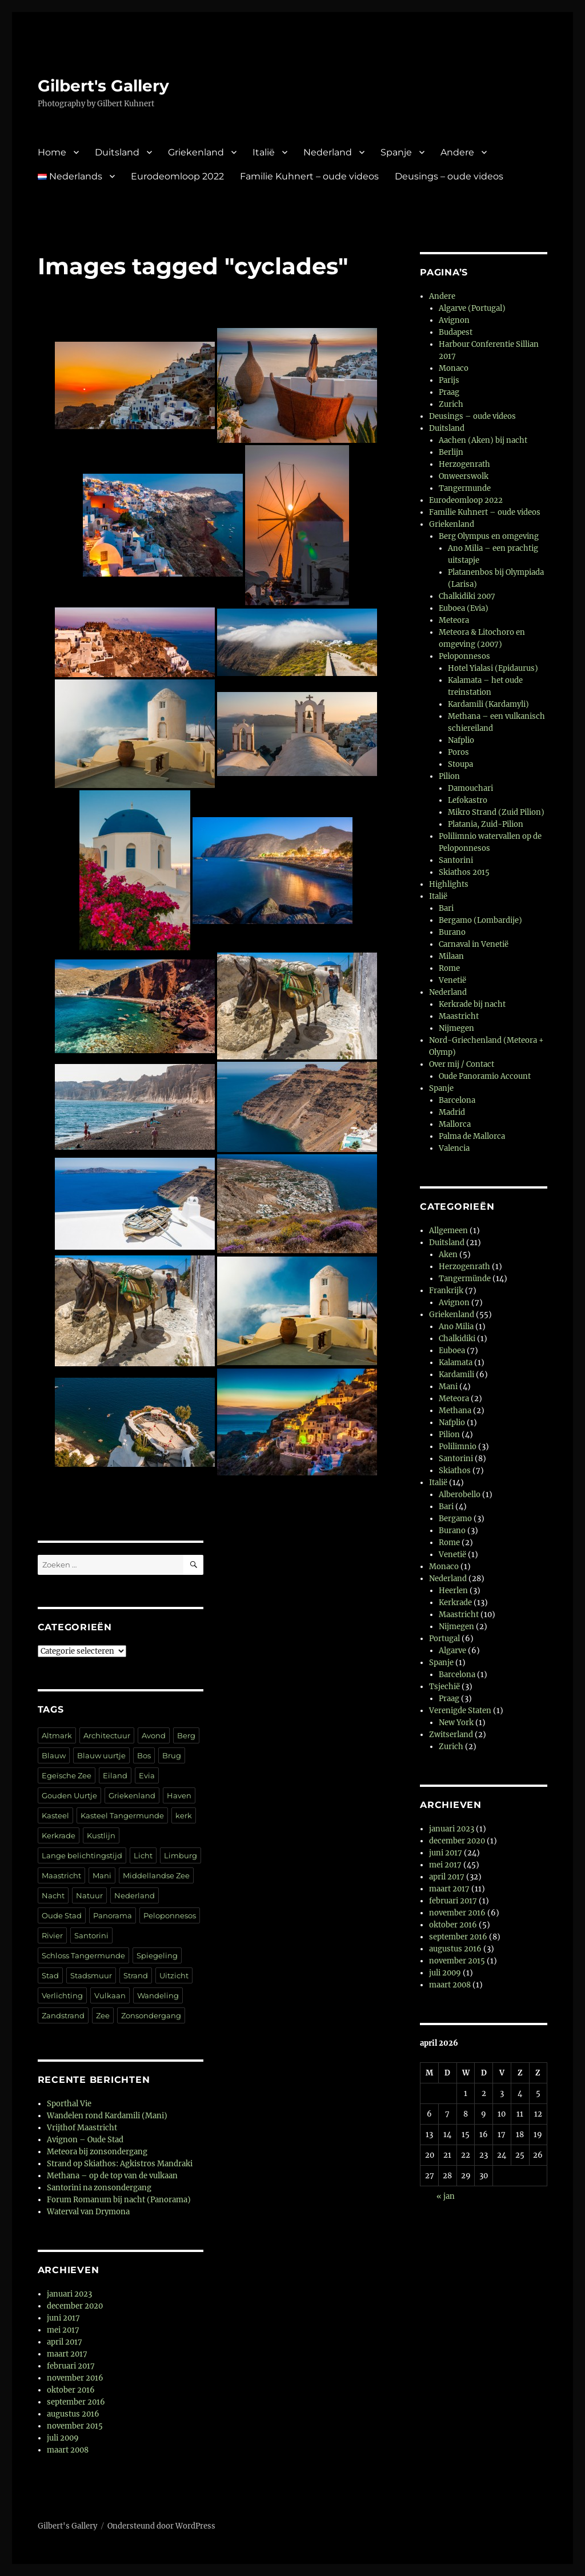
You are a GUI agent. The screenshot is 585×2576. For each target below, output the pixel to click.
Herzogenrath (464, 464)
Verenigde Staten (460, 1710)
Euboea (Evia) (463, 608)
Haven (179, 1795)
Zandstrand (63, 2015)
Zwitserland (451, 1734)
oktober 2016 (71, 2390)
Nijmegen (456, 1028)
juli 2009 (63, 2438)
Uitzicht (174, 1975)
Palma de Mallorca (472, 1136)
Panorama (112, 1915)
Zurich (451, 404)
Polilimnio (457, 1446)
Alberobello (459, 1494)
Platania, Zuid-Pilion (485, 824)
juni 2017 (63, 2318)
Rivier (52, 1935)
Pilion (449, 776)
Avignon (454, 320)
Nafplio (461, 740)
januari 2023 (69, 2294)
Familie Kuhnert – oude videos (309, 176)
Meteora (454, 620)
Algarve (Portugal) (472, 308)
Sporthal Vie (69, 2104)
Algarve (452, 1650)
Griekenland (196, 152)
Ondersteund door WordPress (161, 2526)
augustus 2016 (73, 2414)
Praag (449, 392)
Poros (458, 752)
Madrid (452, 1112)
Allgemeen (448, 1230)
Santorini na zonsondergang (99, 2188)
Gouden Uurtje (69, 1795)
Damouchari (470, 788)
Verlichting (62, 1995)
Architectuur (106, 1735)
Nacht (53, 1895)
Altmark (57, 1735)
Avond (154, 1735)
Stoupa (460, 764)
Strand (135, 1975)
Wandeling (158, 1995)
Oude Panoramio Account (485, 1076)
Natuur (89, 1895)
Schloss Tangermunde (83, 1955)
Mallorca (455, 1124)
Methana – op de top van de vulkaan (112, 2176)
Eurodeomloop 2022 (177, 176)
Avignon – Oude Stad (85, 2140)
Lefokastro (467, 800)
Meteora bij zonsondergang (97, 2152)
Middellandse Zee (156, 1875)
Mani (102, 1875)
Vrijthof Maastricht (82, 2128)
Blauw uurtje (101, 1755)
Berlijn (451, 452)
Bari (446, 908)
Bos (144, 1755)
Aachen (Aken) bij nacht (483, 440)
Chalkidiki (457, 1338)
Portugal (444, 1638)
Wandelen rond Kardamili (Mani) (107, 2116)
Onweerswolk (463, 476)
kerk (183, 1815)
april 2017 (64, 2342)
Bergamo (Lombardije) (480, 920)
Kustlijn (101, 1835)
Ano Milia (456, 1326)
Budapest (455, 332)
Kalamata (455, 1362)
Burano (452, 932)
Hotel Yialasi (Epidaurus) (493, 668)
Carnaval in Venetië (473, 944)
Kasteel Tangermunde (122, 1815)
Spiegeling (157, 1955)
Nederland (327, 152)
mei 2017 (63, 2330)
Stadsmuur (91, 1975)
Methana (455, 1410)
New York (456, 1722)
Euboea (452, 1350)
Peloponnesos (169, 1915)
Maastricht (61, 1875)
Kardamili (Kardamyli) (488, 704)
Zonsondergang (151, 2015)
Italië (264, 152)
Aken (448, 1254)
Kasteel (55, 1815)
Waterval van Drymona (88, 2212)
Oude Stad (62, 1915)
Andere (457, 152)
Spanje (396, 152)
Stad (50, 1975)
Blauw (54, 1755)
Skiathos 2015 (464, 872)
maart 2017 (67, 2354)
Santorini (91, 1935)
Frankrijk (446, 1290)
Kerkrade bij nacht (472, 1004)
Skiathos (455, 1470)
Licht (143, 1855)
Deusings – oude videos (449, 176)
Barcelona (457, 1100)
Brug (171, 1755)
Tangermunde (465, 488)
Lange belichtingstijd (82, 1855)
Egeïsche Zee (66, 1775)
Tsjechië (444, 1686)
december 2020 (75, 2306)
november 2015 (75, 2426)
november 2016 (75, 2378)
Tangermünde (465, 1278)
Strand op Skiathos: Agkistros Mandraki (120, 2164)
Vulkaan (110, 1995)
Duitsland (117, 152)
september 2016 (76, 2402)
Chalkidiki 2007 (467, 596)
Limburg (180, 1855)
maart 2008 (68, 2450)
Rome (449, 968)
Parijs (449, 380)
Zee (103, 2015)
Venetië (452, 980)
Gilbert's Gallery (103, 85)
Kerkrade (58, 1835)
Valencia (454, 1148)
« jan (445, 2196)
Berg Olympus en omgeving (489, 536)
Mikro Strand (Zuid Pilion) (496, 812)
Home (52, 152)
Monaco (453, 368)
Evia (147, 1775)
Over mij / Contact (461, 1064)
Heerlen (453, 1590)
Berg (186, 1735)
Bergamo (455, 1518)
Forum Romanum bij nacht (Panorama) (119, 2200)
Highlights (448, 884)
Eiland (115, 1775)
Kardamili (456, 1374)
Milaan (451, 956)
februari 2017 (71, 2366)
